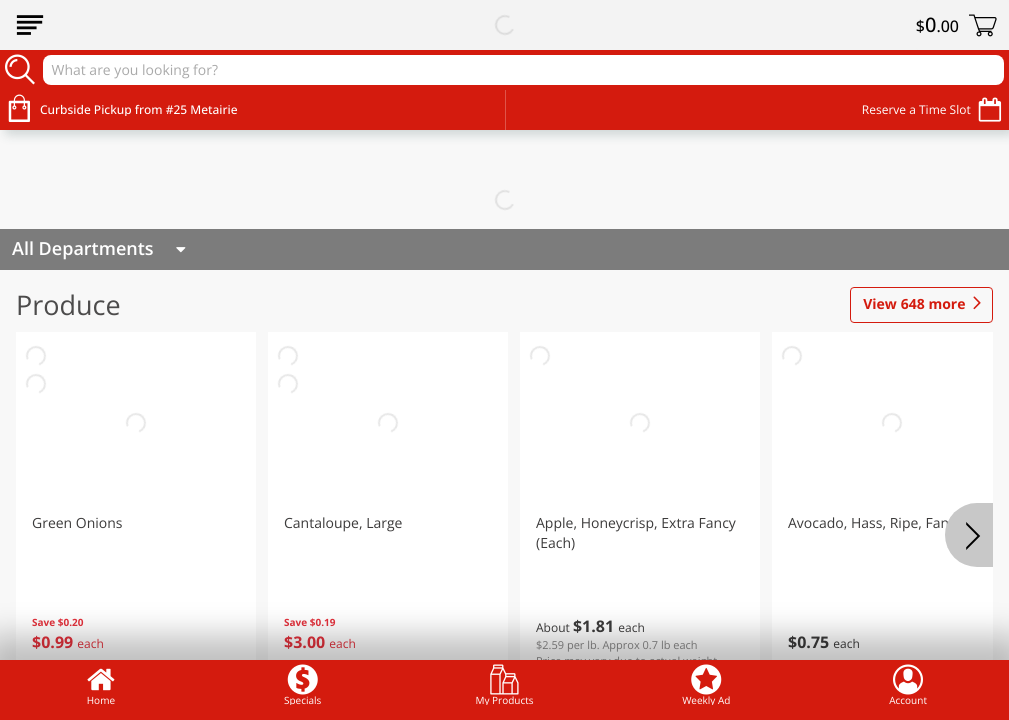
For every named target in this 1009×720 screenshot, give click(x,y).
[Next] (969, 535)
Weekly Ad (706, 685)
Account (908, 685)
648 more (914, 305)
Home (101, 685)
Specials (302, 685)
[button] (136, 509)
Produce (68, 304)
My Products (504, 685)
